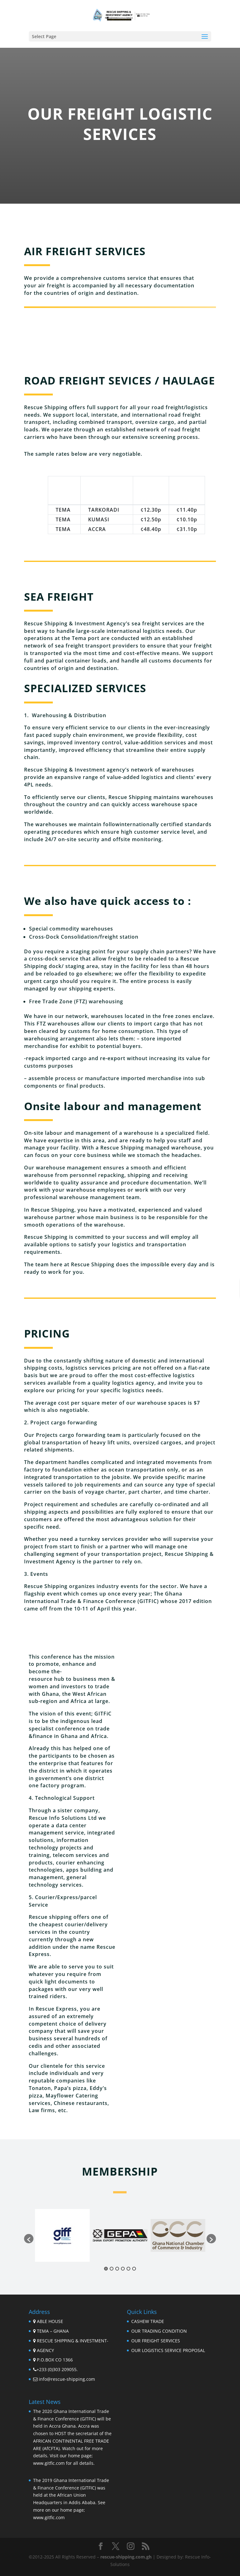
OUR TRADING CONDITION (159, 2331)
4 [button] (123, 2269)
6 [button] (134, 2269)
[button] (28, 2238)
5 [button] (128, 2269)
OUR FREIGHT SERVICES (155, 2341)
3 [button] (117, 2269)
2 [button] (111, 2269)
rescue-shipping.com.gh (126, 2557)
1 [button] (106, 2269)
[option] (62, 2235)
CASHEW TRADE (147, 2321)
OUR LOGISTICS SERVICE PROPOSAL (168, 2350)
